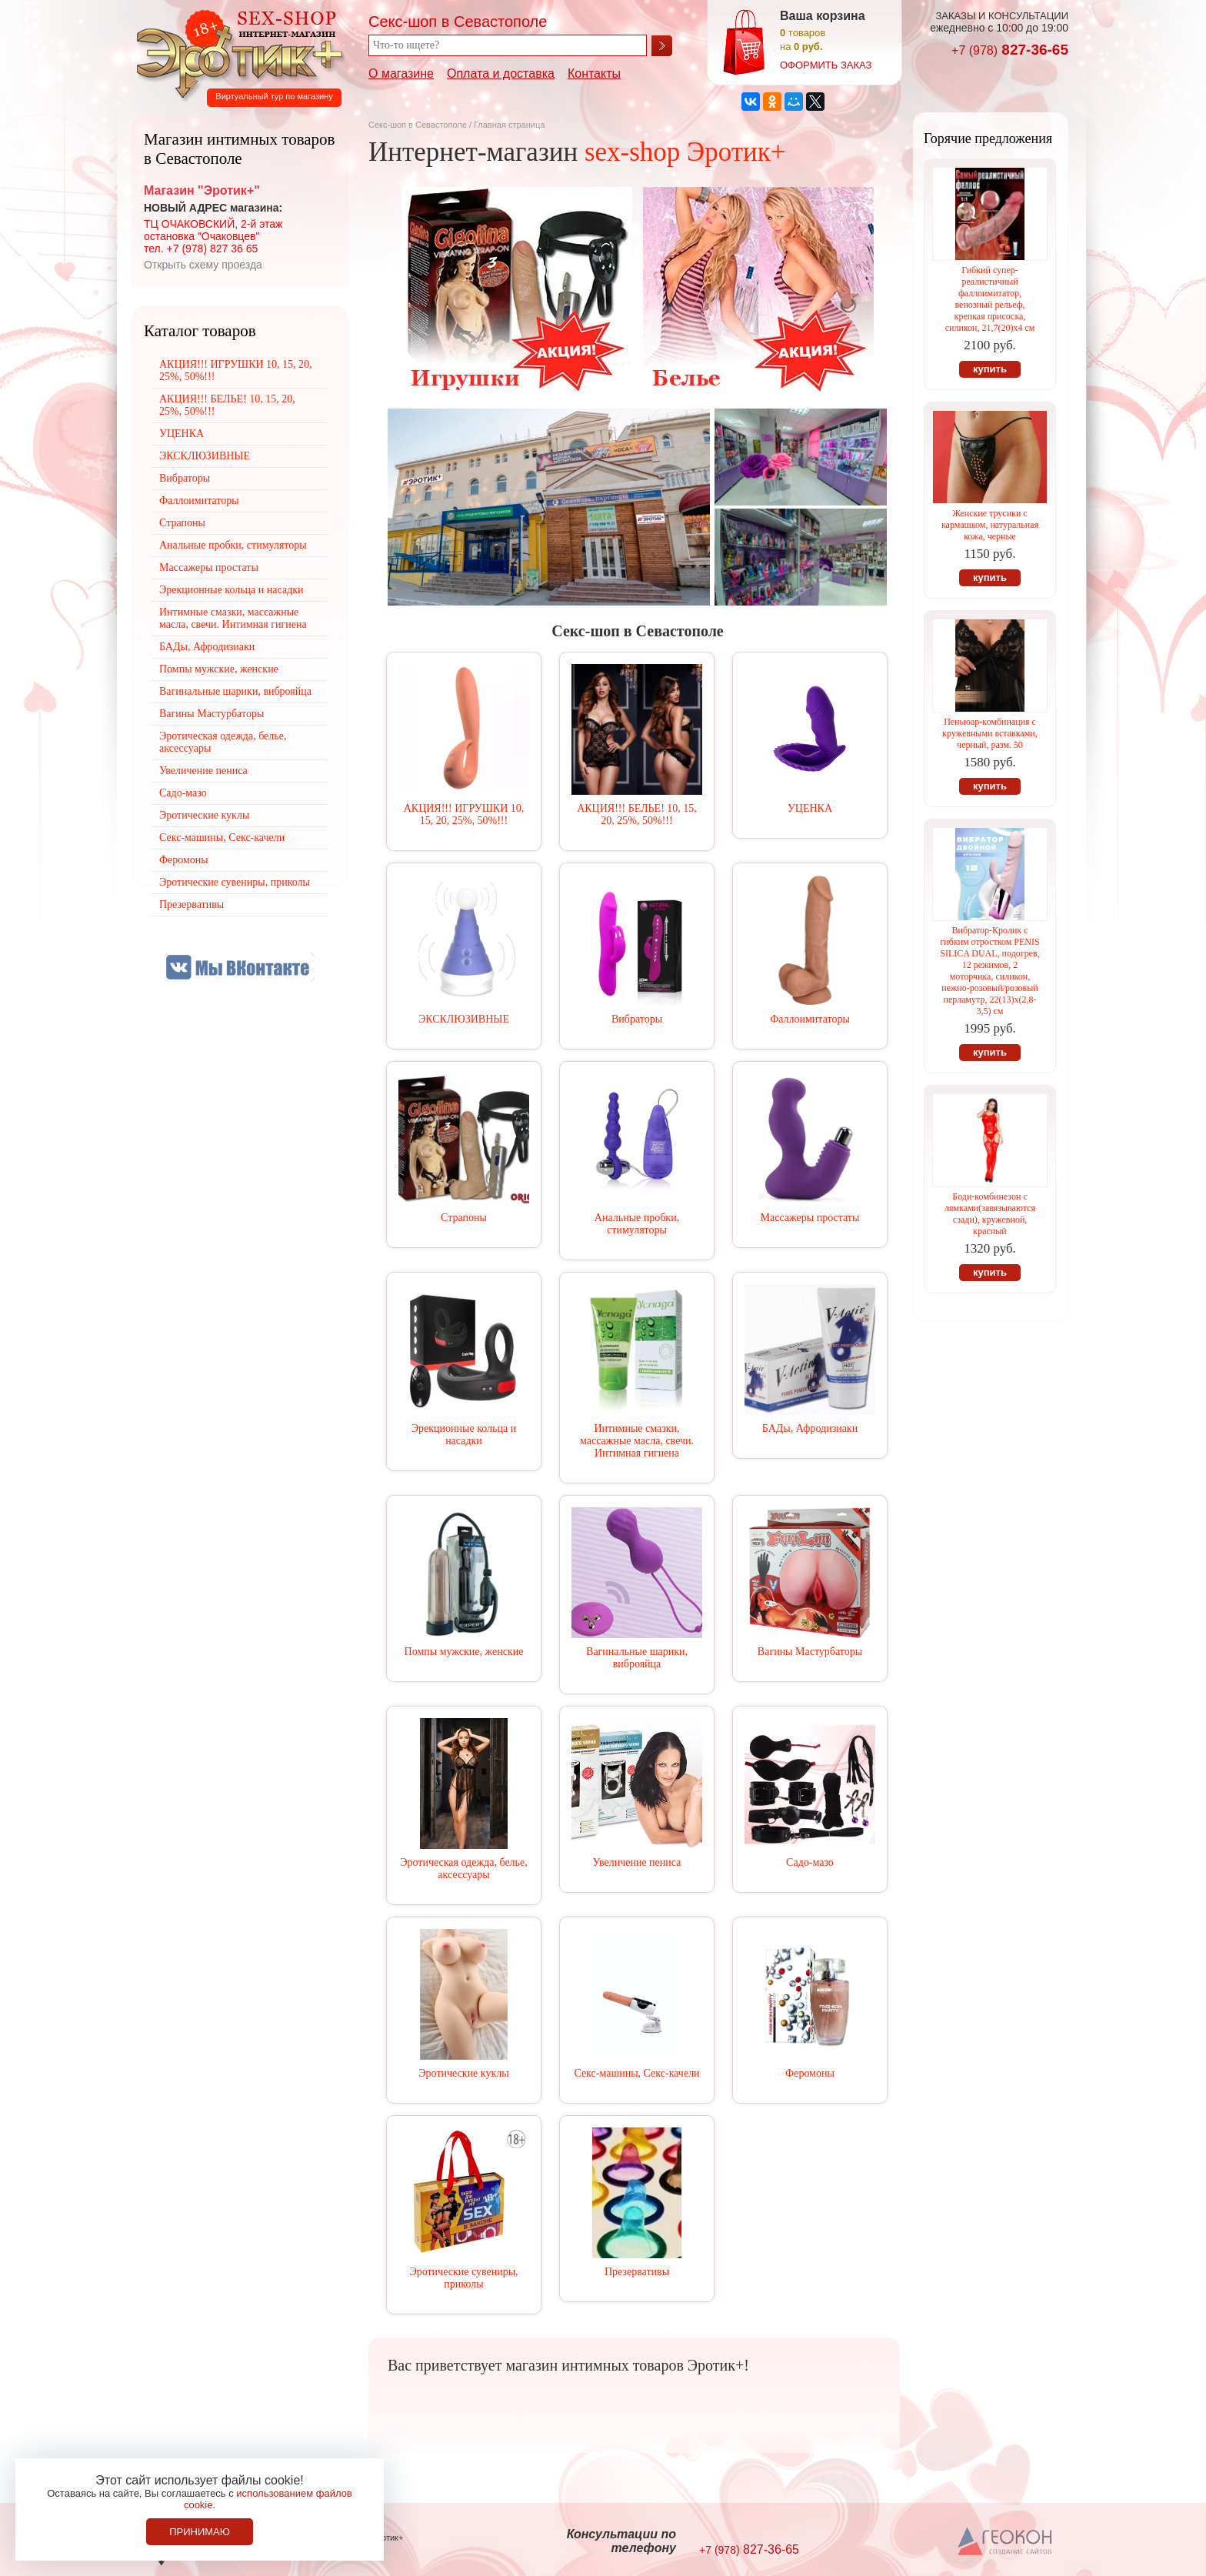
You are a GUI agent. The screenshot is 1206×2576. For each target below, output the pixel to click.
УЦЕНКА (810, 808)
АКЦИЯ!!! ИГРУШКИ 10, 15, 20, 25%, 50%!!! (464, 814)
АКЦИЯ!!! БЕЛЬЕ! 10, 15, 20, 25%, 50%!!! (637, 814)
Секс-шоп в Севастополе (417, 124)
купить (990, 369)
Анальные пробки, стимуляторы (637, 1224)
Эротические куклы (463, 2073)
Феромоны (810, 2073)
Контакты (594, 73)
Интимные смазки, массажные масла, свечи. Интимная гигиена (637, 1441)
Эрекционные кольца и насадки (463, 1434)
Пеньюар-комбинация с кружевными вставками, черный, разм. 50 (989, 733)
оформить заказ (825, 65)
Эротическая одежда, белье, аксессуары (463, 1868)
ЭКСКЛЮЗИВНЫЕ (463, 1019)
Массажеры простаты (810, 1217)
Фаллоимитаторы (810, 1019)
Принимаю (199, 2532)
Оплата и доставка (501, 73)
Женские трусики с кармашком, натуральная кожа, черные (989, 525)
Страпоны (464, 1217)
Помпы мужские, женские (464, 1651)
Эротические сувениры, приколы (463, 2278)
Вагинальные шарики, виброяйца (637, 1658)
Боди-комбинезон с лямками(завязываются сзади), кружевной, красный (989, 1213)
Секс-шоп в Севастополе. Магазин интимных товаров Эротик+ (235, 52)
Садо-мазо (810, 1862)
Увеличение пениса (637, 1862)
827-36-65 (1009, 50)
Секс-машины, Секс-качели (636, 2073)
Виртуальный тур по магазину (273, 96)
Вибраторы (636, 1019)
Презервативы (637, 2271)
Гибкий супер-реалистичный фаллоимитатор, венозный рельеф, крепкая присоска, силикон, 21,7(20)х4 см (990, 299)
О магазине (401, 73)
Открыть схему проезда (203, 265)
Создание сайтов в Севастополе (1005, 2542)
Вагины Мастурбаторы (810, 1651)
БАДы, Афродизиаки (810, 1428)
